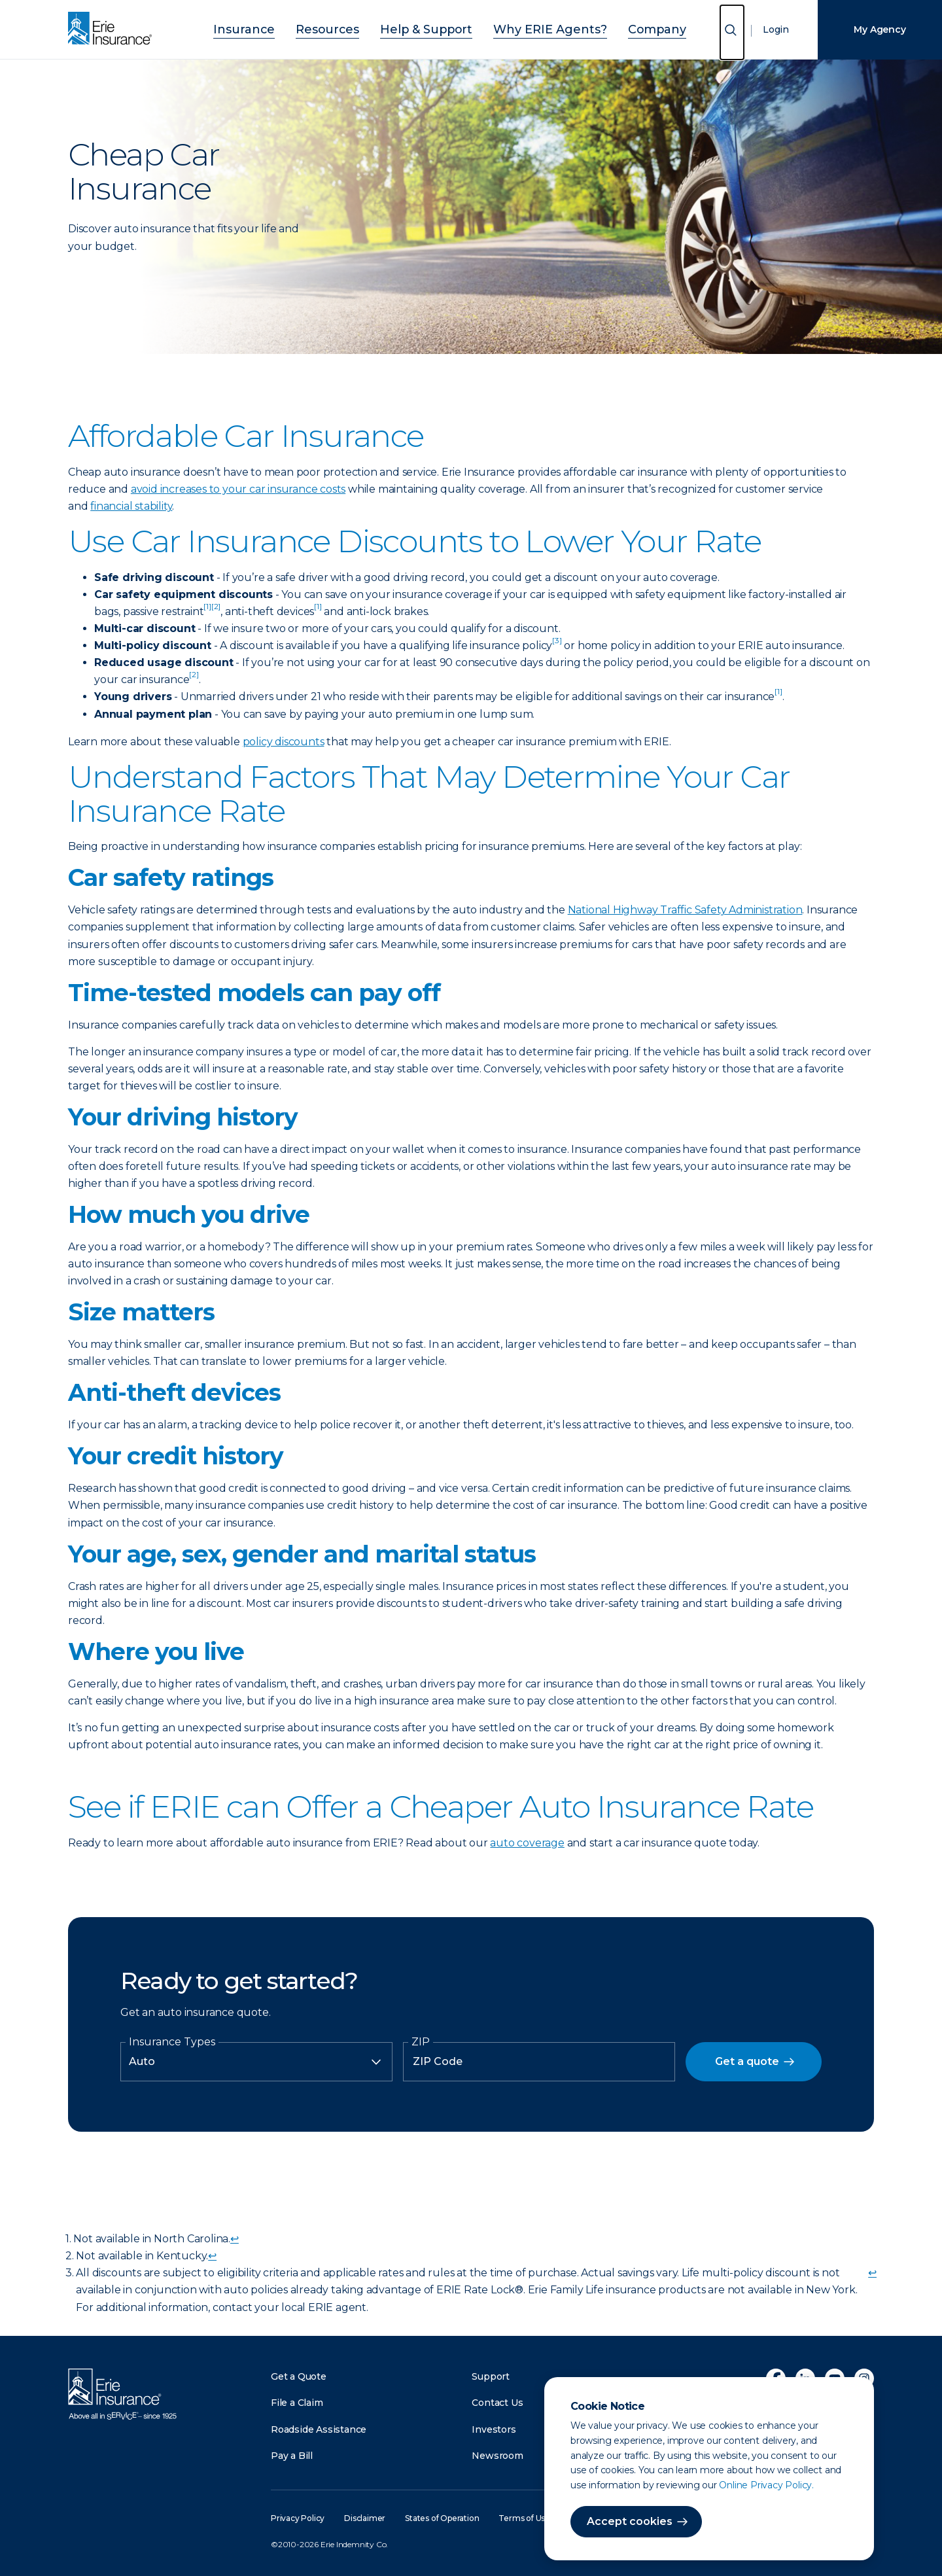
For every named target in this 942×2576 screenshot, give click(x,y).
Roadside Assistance (318, 2429)
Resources (348, 27)
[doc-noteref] (207, 611)
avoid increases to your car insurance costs (238, 489)
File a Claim (297, 2402)
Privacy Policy (297, 2518)
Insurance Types (172, 2042)
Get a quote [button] (747, 2061)
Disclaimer (364, 2518)
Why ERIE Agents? (534, 27)
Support (491, 2376)
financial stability (131, 506)
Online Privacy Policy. (766, 2485)
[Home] (113, 29)
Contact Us (497, 2402)
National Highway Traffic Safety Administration (685, 910)
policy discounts (283, 741)
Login (776, 29)
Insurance (278, 27)
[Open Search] (732, 32)
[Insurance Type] (256, 2062)
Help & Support (431, 27)
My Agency (879, 29)
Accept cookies (629, 2521)
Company (622, 27)
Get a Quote (298, 2376)
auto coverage (527, 1843)
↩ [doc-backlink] (234, 2238)
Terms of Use (524, 2518)
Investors (493, 2429)
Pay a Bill (292, 2455)
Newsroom (497, 2455)
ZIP (420, 2042)
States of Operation (442, 2518)
